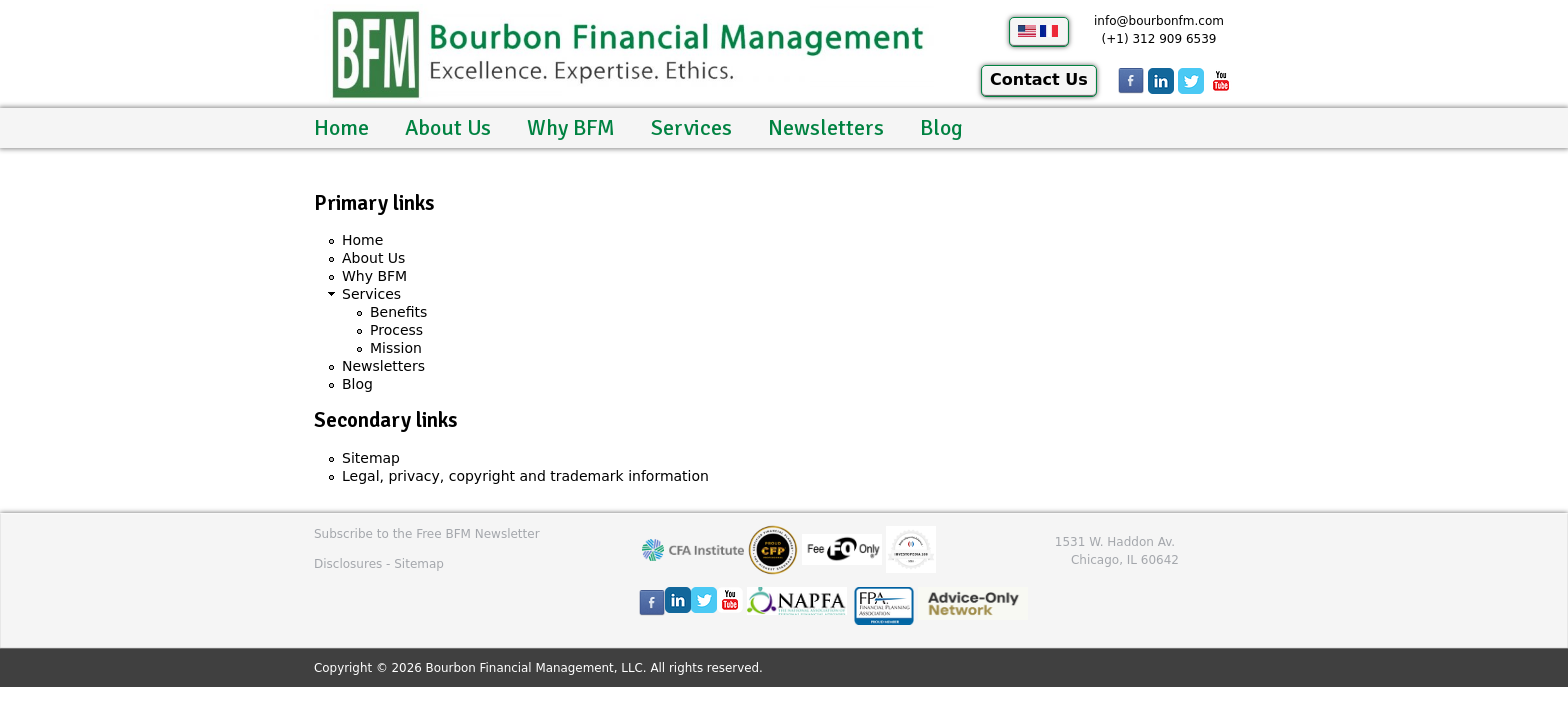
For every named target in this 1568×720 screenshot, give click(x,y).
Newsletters (826, 127)
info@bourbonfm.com (1159, 21)
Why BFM (571, 127)
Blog (941, 127)
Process (396, 330)
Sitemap (371, 458)
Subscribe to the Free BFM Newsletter (427, 534)
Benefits (398, 312)
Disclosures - (354, 564)
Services (691, 127)
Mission (396, 348)
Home (341, 127)
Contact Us (1039, 79)
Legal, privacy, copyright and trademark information (525, 476)
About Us (448, 127)
